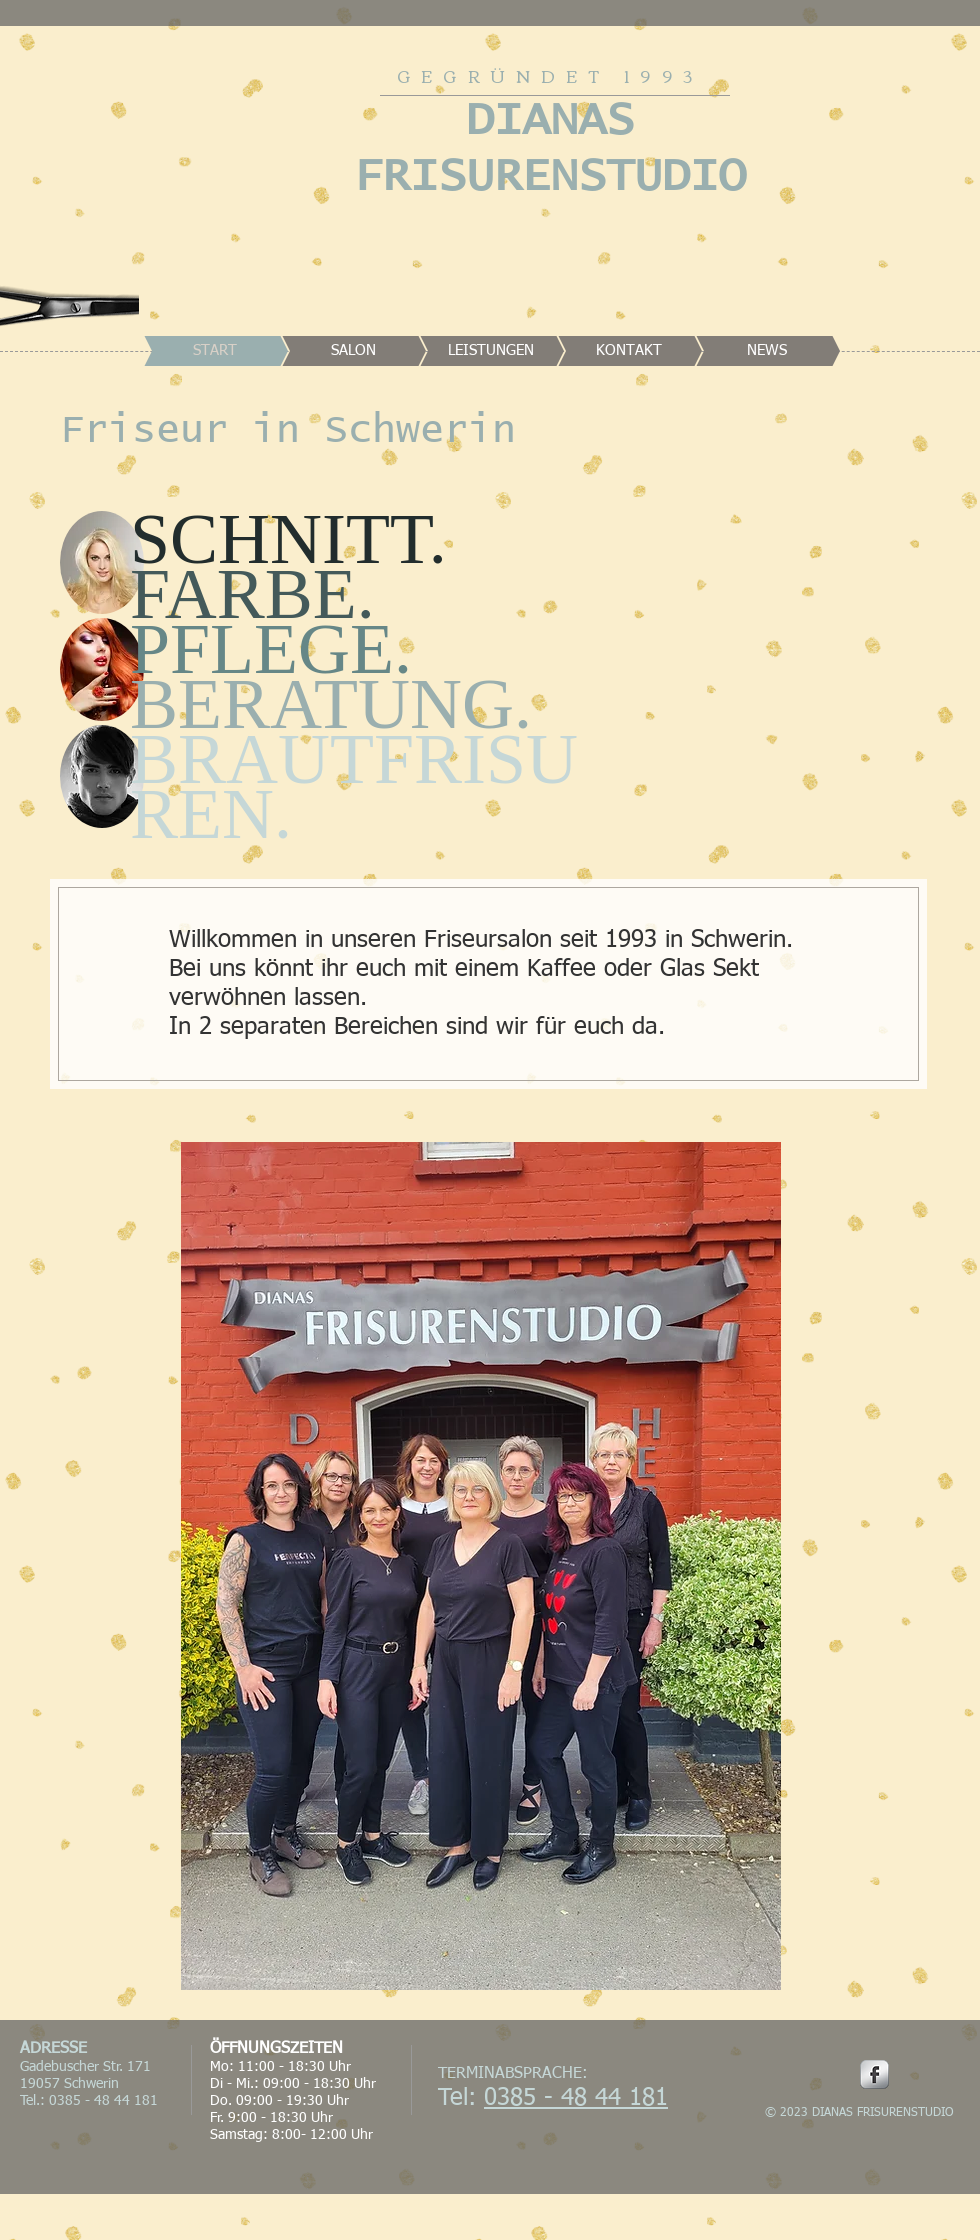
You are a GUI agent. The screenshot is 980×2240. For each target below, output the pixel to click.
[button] (102, 562)
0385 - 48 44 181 (576, 2098)
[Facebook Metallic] (874, 2074)
